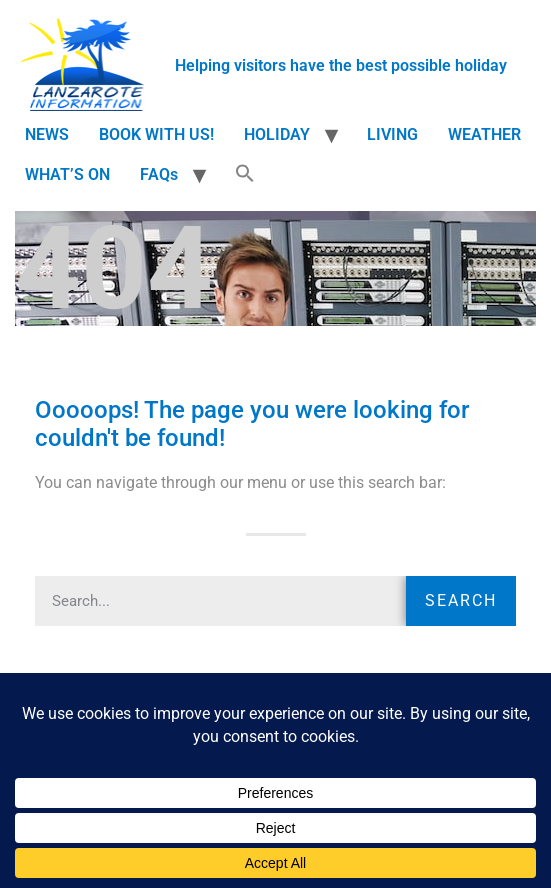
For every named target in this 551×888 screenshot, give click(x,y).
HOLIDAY (277, 134)
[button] (245, 175)
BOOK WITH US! (156, 134)
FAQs (159, 174)
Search (461, 600)
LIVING (392, 134)
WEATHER (484, 134)
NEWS (47, 134)
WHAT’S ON (67, 174)
